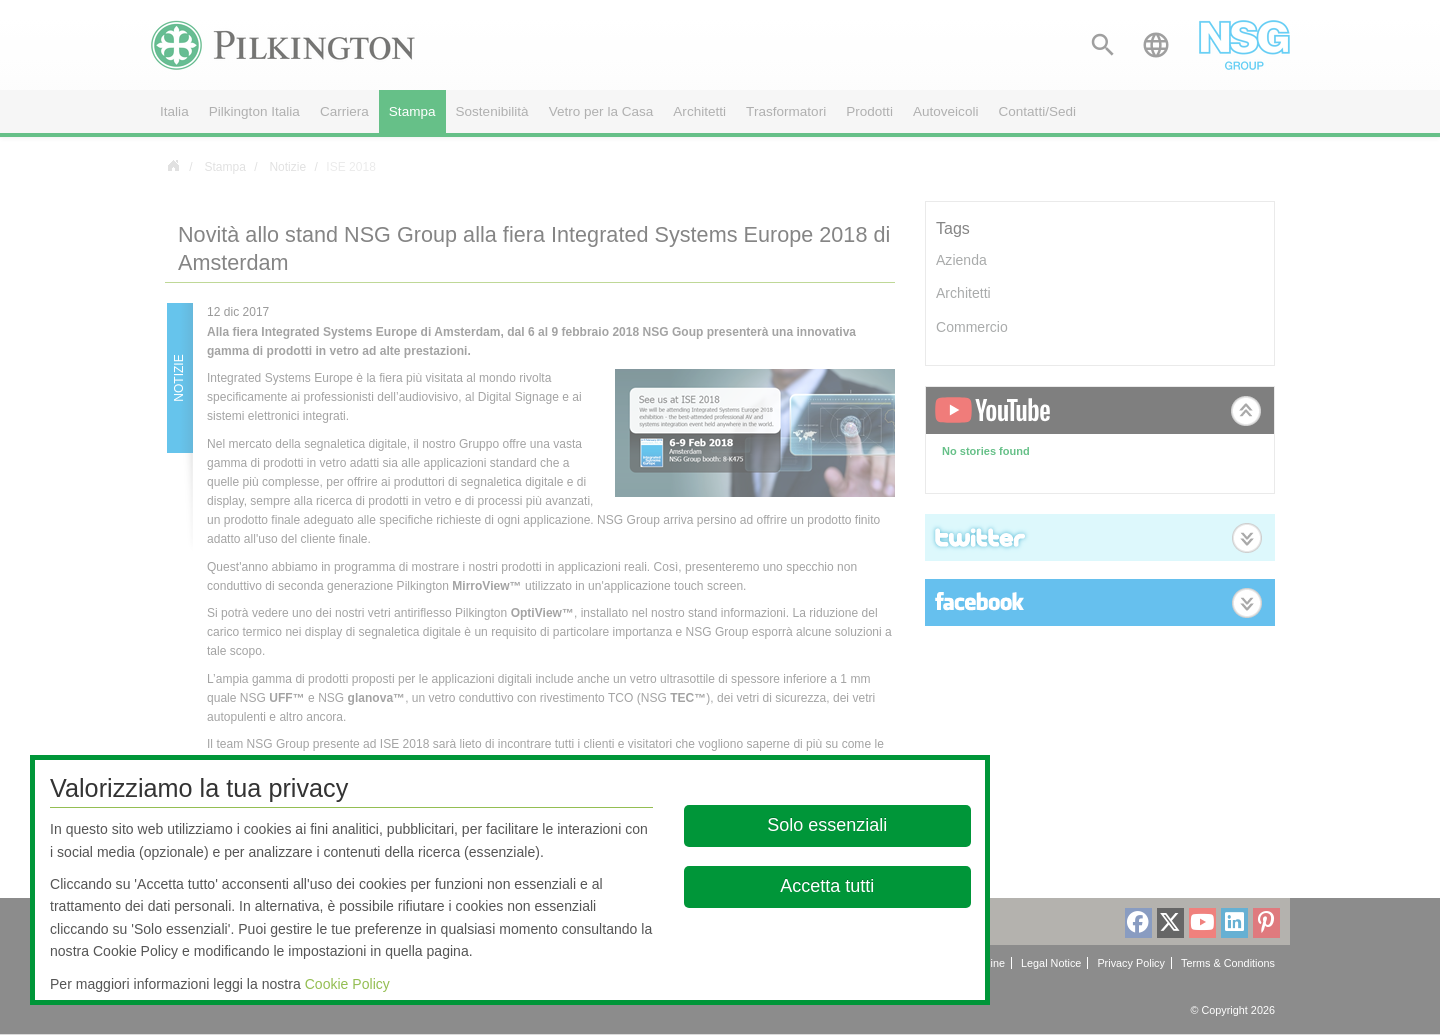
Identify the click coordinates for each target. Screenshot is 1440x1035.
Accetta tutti (828, 886)
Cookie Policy (347, 984)
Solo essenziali (828, 825)
